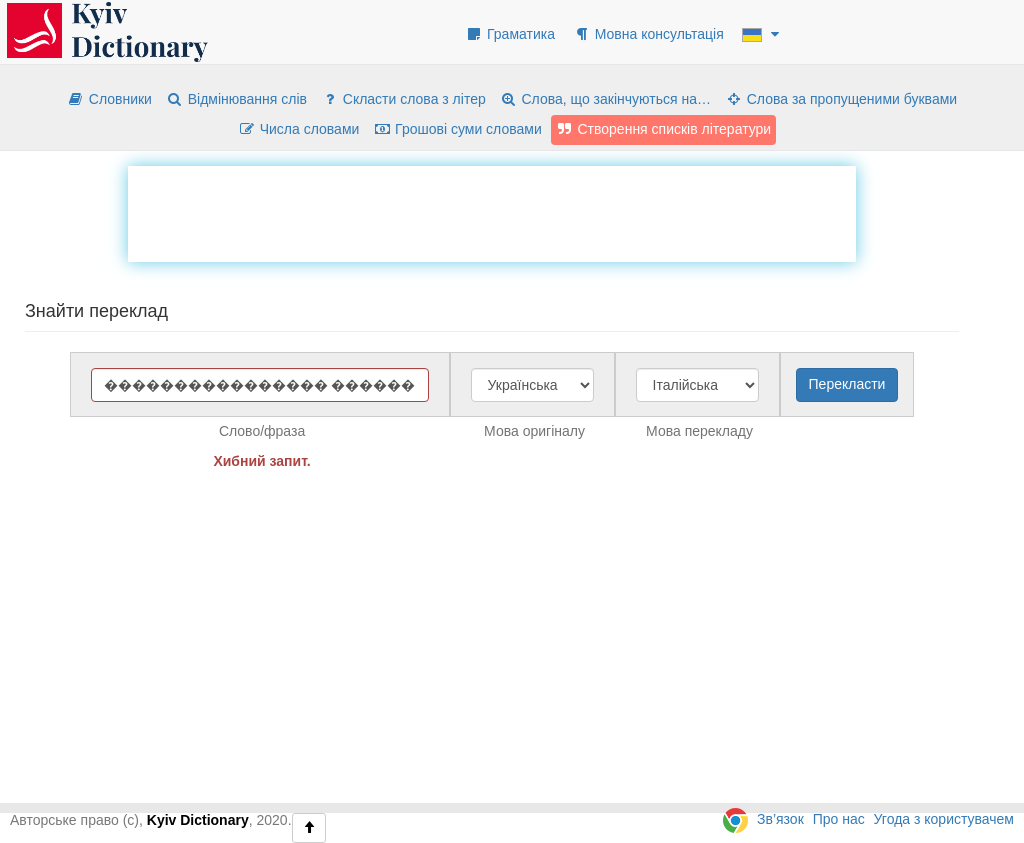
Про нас (839, 819)
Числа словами (299, 129)
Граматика (510, 34)
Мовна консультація (648, 34)
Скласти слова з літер (403, 99)
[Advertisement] (492, 211)
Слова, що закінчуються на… (605, 99)
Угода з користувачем (944, 819)
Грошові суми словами (457, 129)
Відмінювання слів (236, 99)
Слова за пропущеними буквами (841, 99)
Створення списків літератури (664, 129)
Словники (109, 99)
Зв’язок (780, 819)
